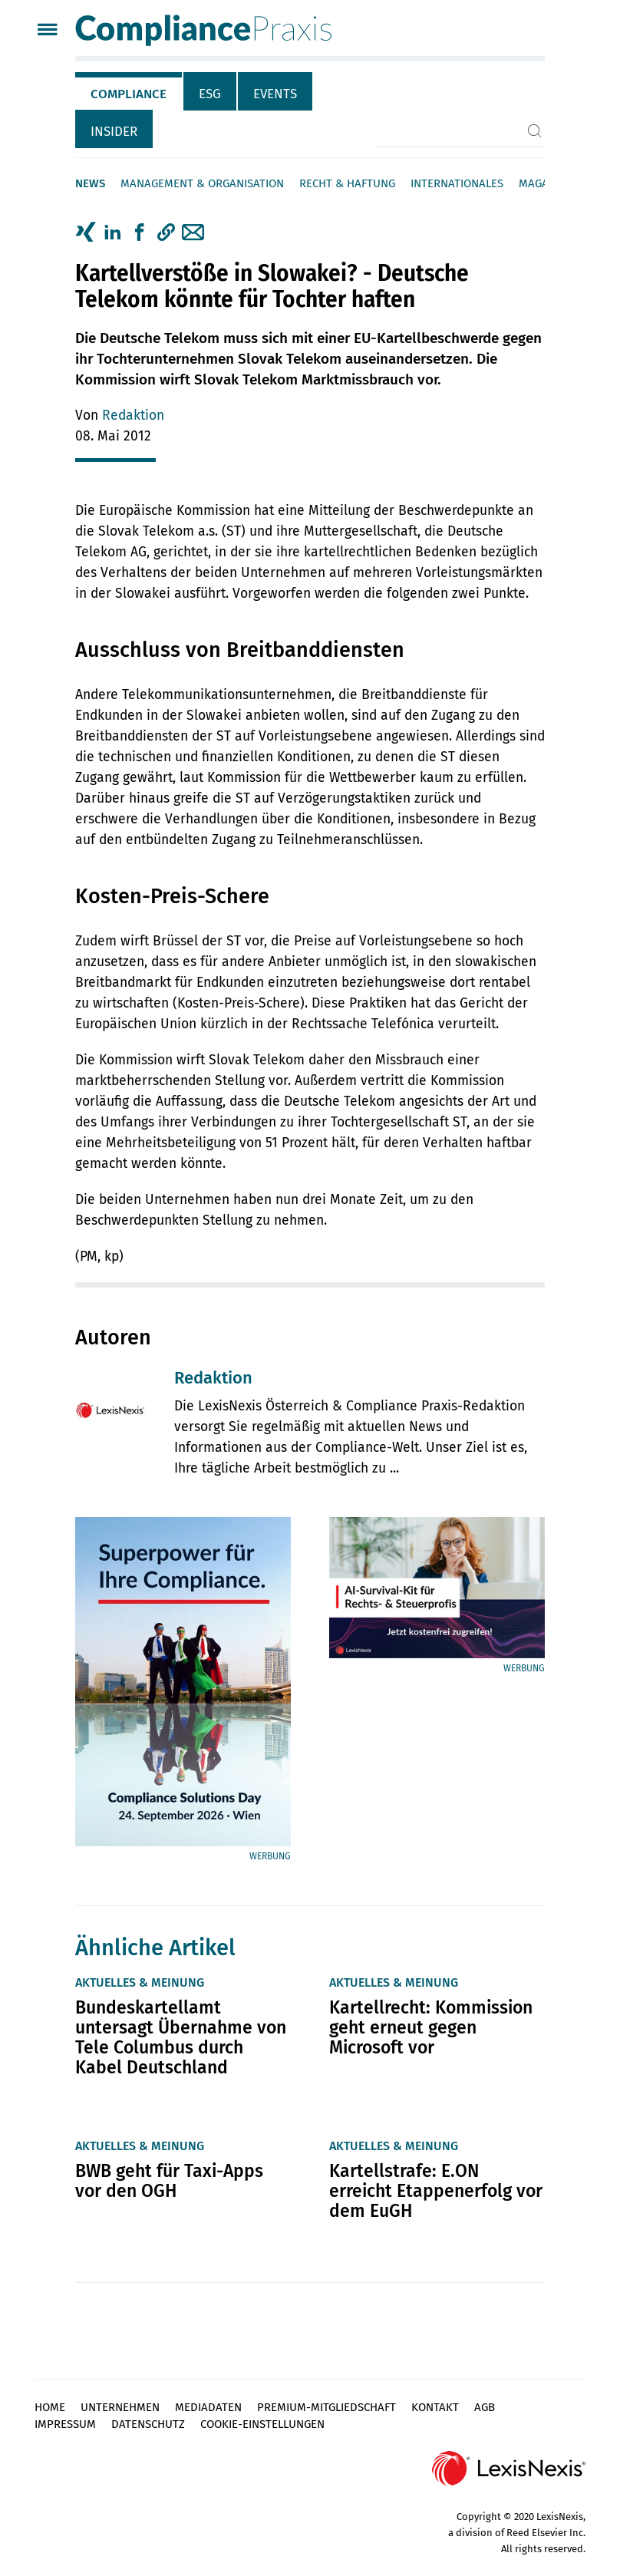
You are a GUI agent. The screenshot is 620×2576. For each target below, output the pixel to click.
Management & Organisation (202, 183)
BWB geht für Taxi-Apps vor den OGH (169, 2181)
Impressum (65, 2424)
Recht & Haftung (347, 183)
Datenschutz (148, 2424)
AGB (484, 2407)
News (90, 183)
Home (50, 2407)
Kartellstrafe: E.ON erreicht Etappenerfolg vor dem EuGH (435, 2190)
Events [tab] (275, 94)
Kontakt (435, 2407)
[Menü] (47, 31)
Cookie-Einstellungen (262, 2424)
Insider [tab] (114, 132)
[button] (166, 232)
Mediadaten (208, 2407)
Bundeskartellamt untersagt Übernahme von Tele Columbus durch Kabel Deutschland (180, 2037)
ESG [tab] (210, 94)
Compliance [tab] (129, 94)
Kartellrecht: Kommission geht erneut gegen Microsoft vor (431, 2027)
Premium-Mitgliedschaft (326, 2407)
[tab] (129, 91)
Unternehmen (120, 2407)
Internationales (457, 183)
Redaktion (133, 415)
